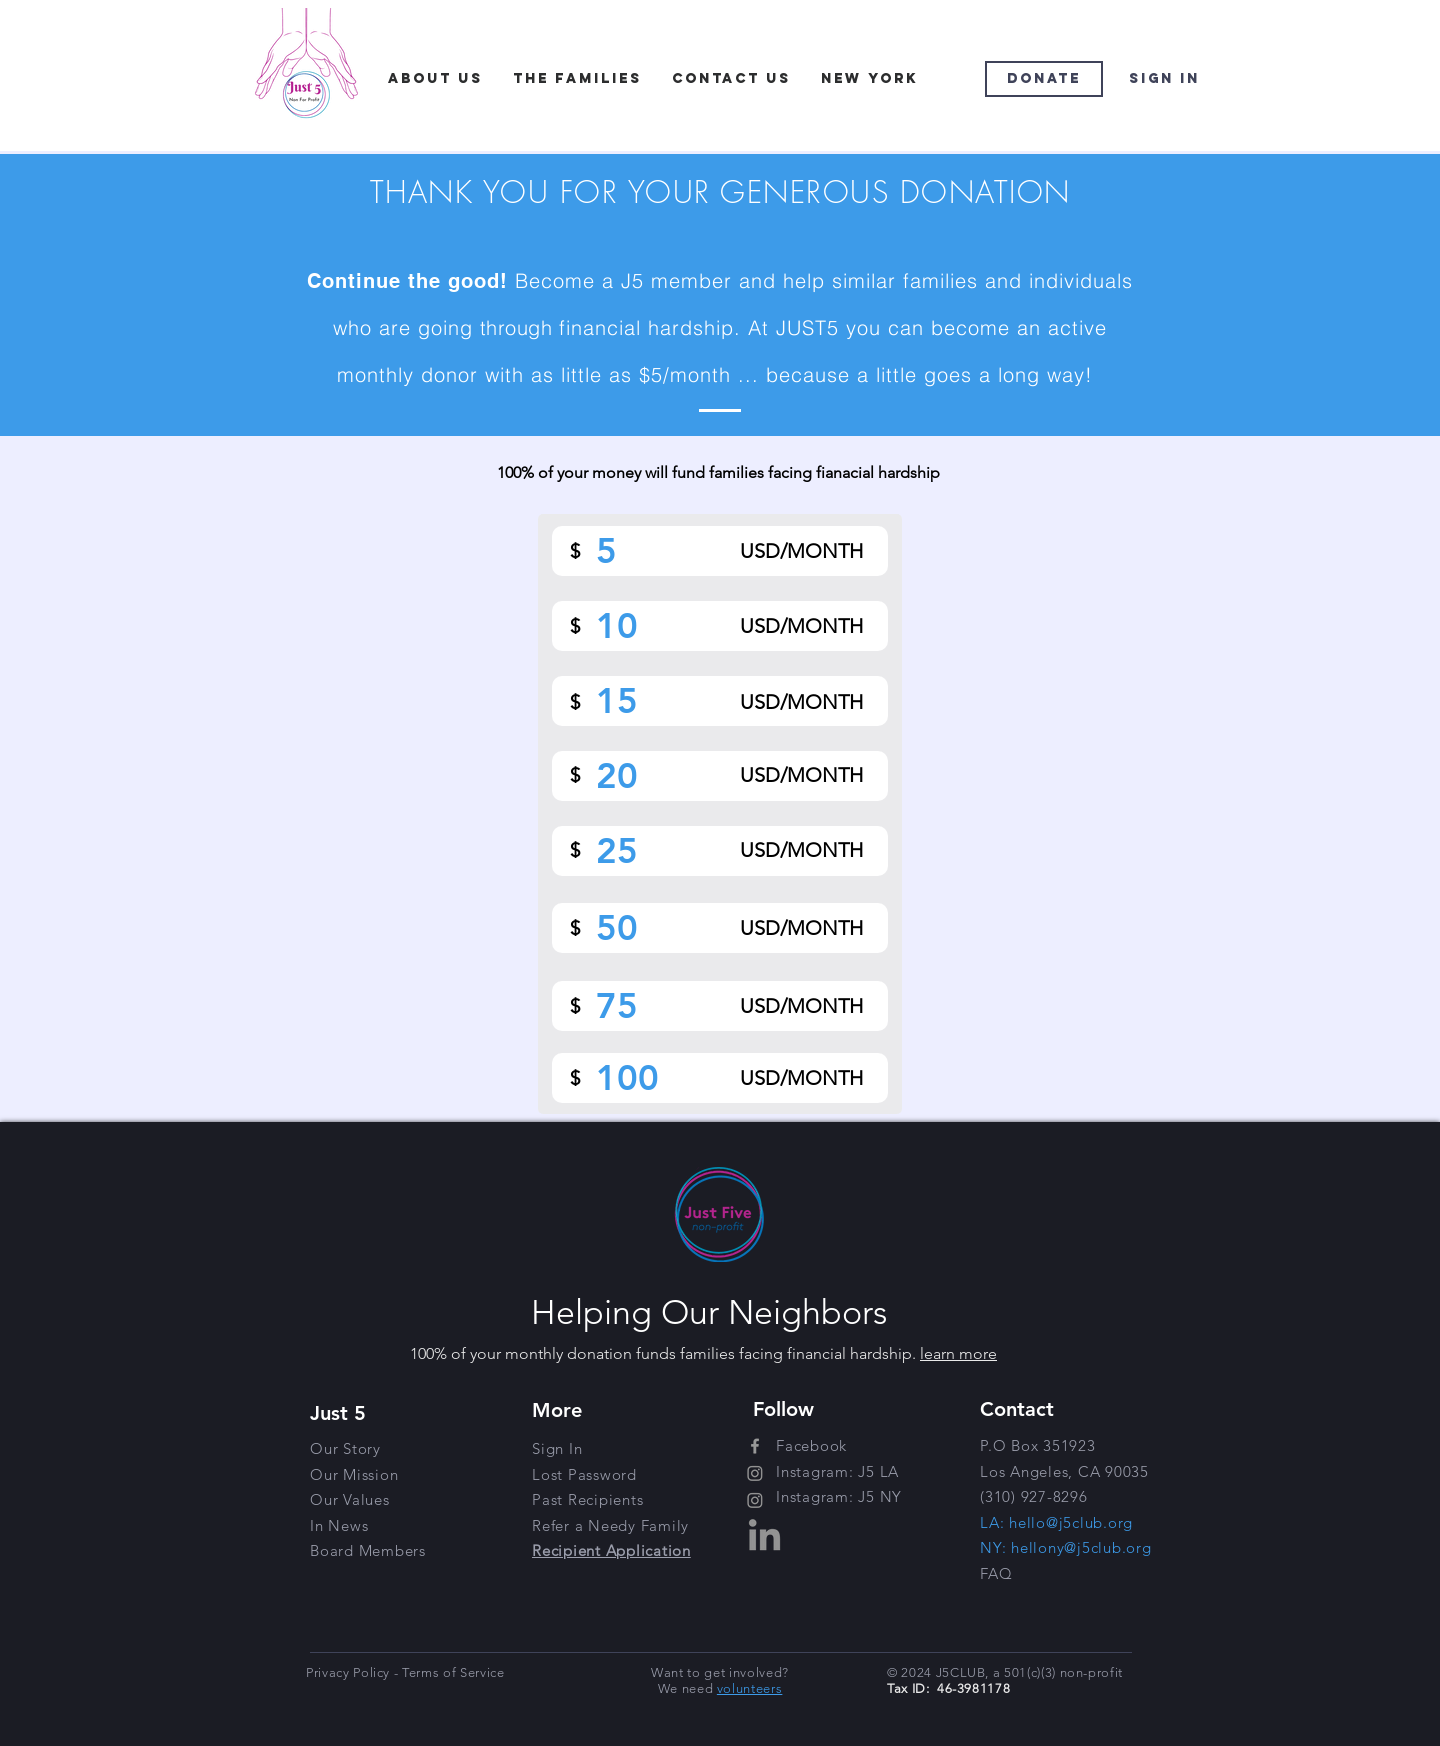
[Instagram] (755, 1473)
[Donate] (1044, 79)
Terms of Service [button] (453, 1672)
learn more (958, 1353)
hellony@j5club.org (1081, 1547)
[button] (610, 1525)
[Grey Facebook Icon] (755, 1446)
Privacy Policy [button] (350, 1672)
